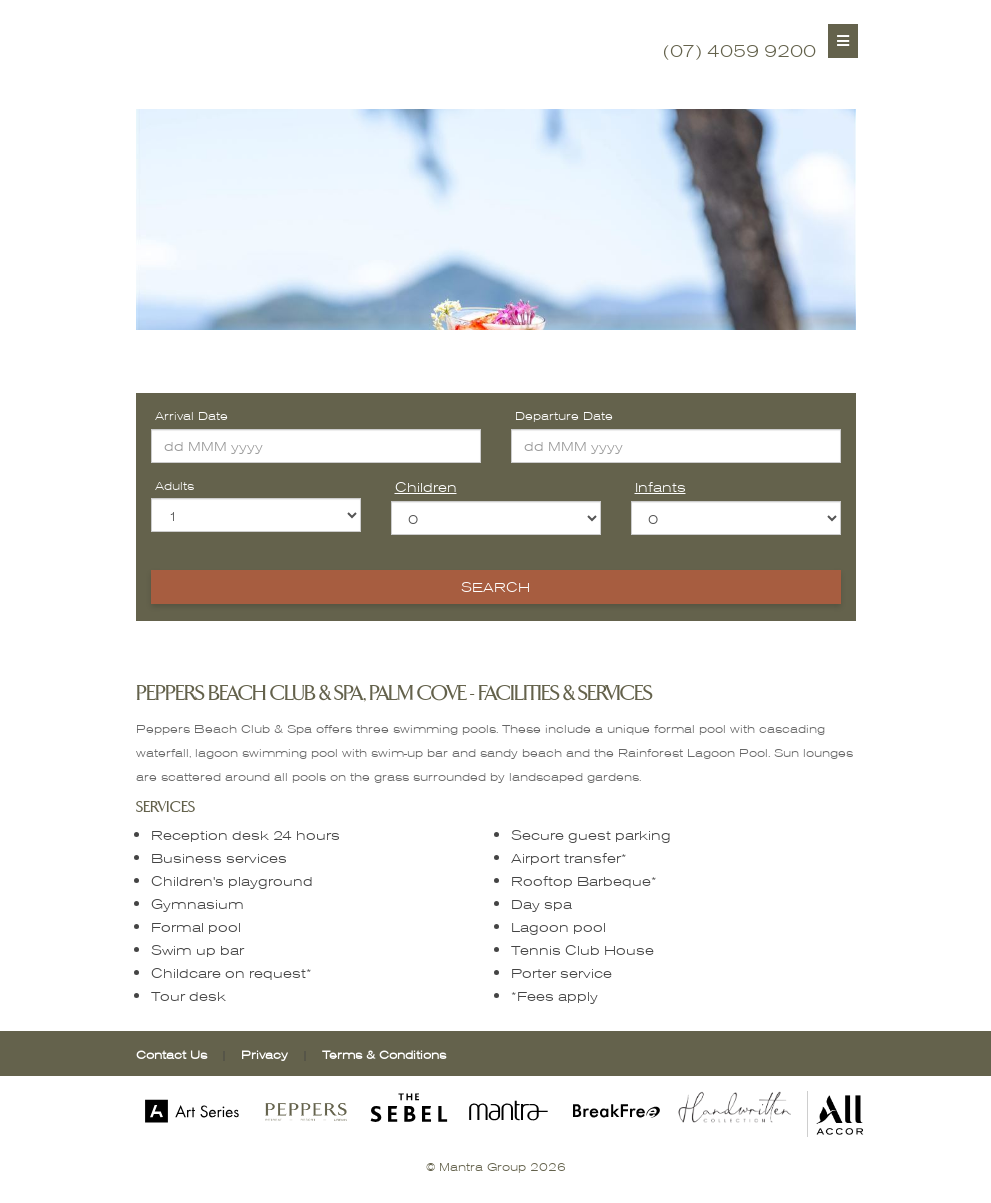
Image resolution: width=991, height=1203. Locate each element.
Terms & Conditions (384, 1054)
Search (495, 586)
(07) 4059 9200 (739, 50)
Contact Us (171, 1054)
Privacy (266, 1054)
